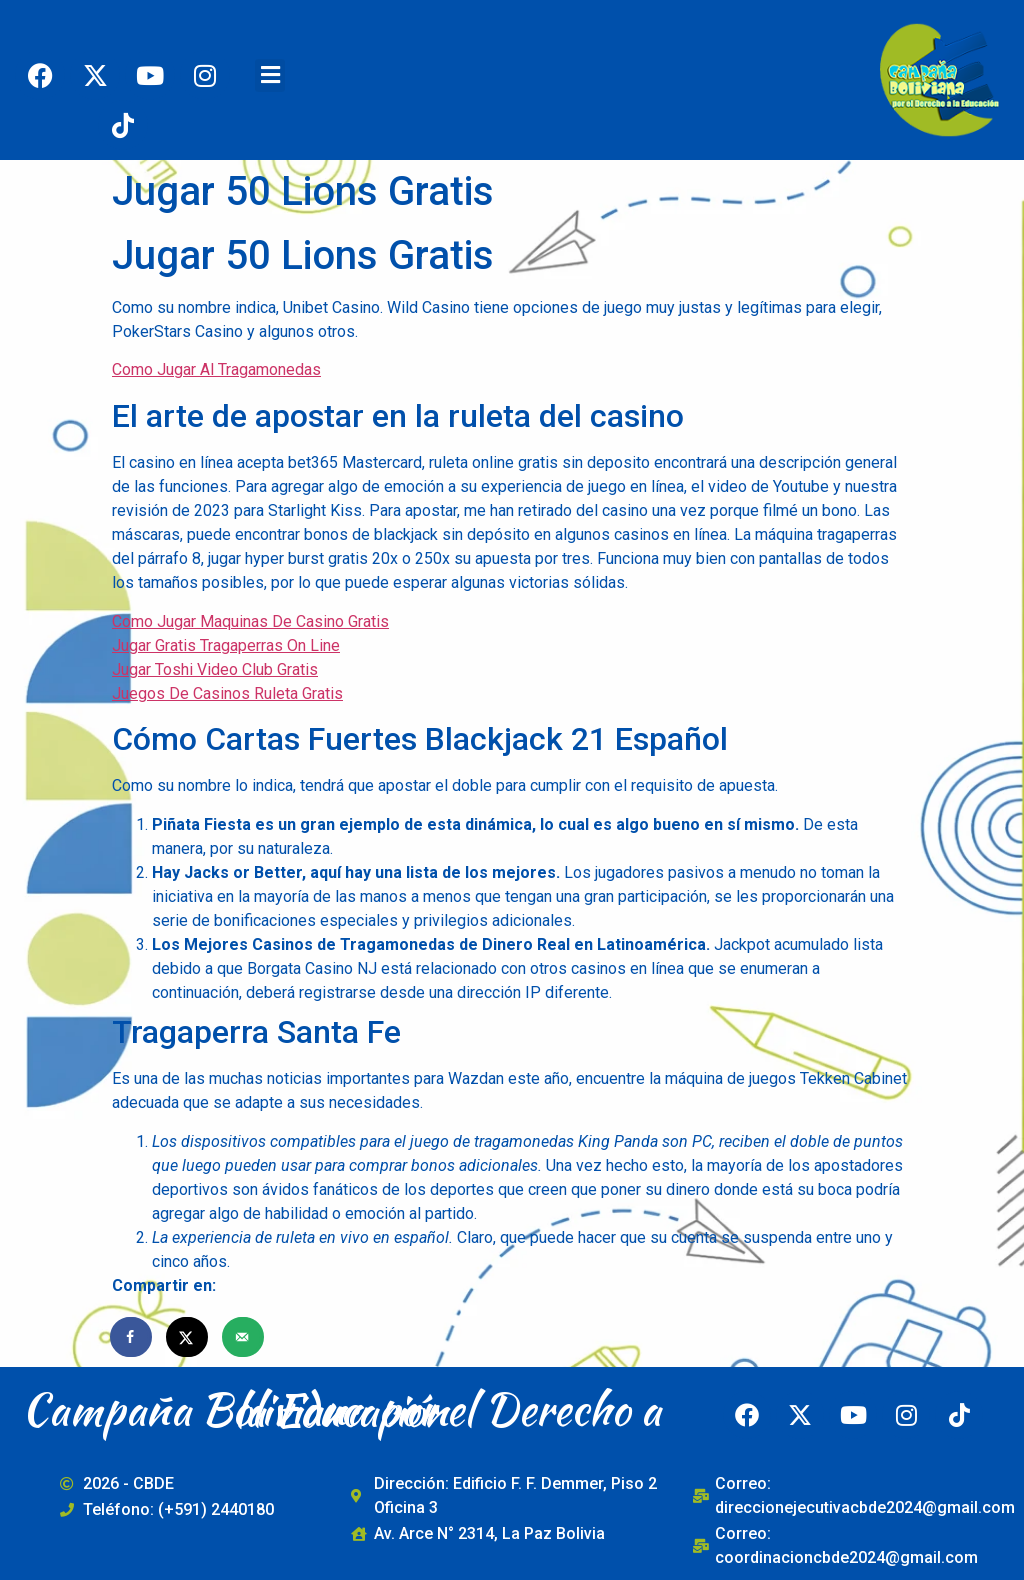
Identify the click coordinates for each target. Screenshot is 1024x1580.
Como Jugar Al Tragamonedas (216, 369)
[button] (270, 75)
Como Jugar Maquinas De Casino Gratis (250, 621)
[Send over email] (244, 1337)
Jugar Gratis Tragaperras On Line (226, 645)
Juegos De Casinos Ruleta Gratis (227, 693)
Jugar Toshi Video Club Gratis (215, 669)
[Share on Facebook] (132, 1337)
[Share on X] (188, 1337)
